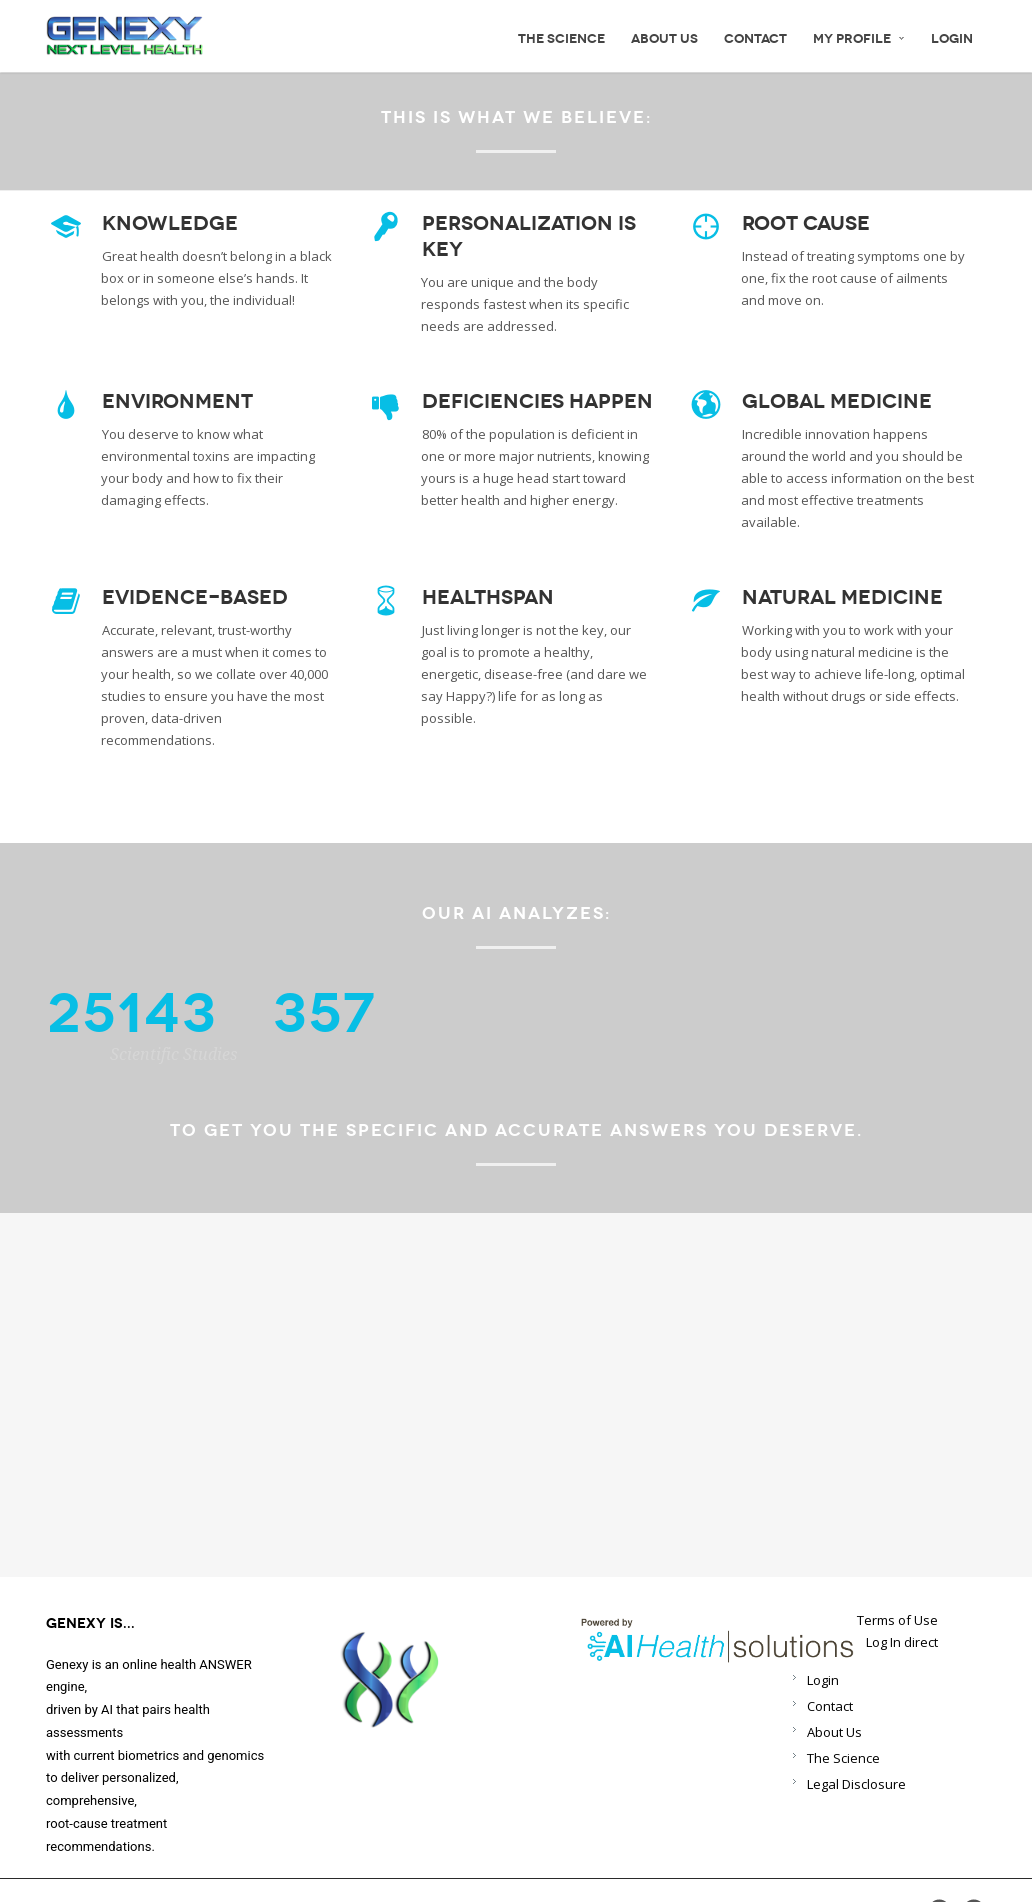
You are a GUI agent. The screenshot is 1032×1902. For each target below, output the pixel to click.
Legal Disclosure (856, 1784)
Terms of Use (897, 1620)
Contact (755, 39)
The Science (843, 1758)
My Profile (859, 39)
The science (561, 39)
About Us (664, 39)
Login (952, 39)
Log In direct (902, 1642)
